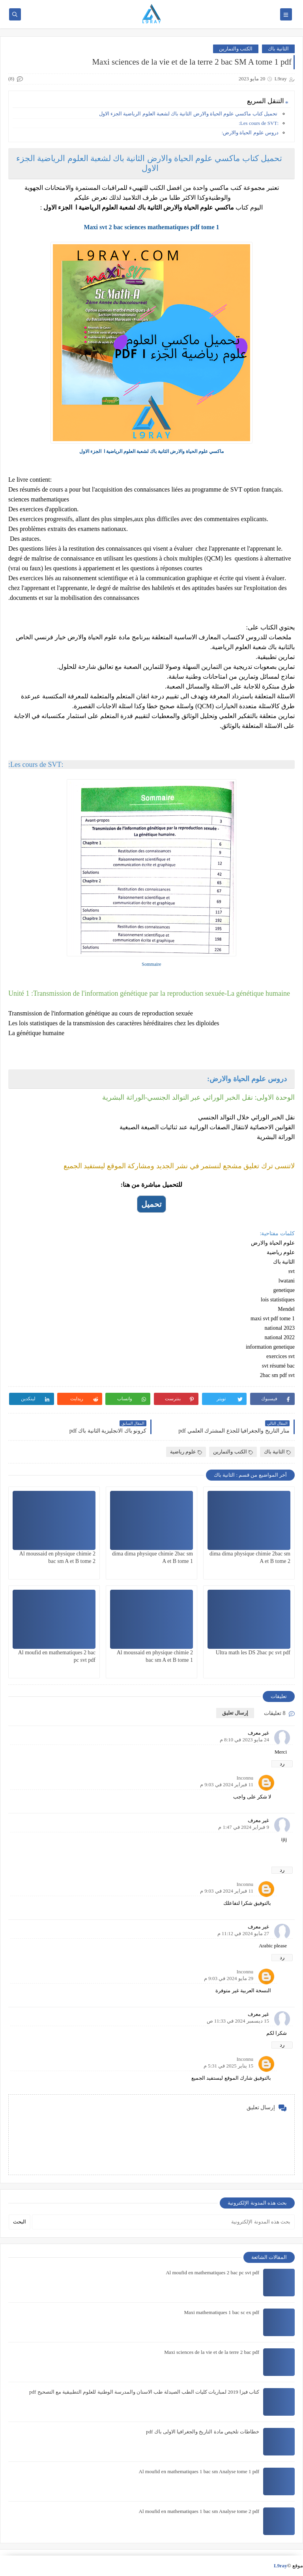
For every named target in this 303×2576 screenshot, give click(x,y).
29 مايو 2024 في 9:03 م (228, 1978)
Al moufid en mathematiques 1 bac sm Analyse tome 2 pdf (199, 2511)
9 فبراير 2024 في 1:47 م (243, 1827)
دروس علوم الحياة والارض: (250, 132)
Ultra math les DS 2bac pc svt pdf (253, 1652)
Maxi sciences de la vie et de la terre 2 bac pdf (211, 2352)
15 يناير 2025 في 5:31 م (228, 2066)
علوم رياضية (186, 1452)
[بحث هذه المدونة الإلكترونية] (163, 2221)
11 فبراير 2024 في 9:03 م (226, 1784)
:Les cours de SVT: (259, 123)
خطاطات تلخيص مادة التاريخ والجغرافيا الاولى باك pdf (202, 2432)
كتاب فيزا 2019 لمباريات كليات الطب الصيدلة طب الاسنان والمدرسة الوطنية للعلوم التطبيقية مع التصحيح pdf (144, 2392)
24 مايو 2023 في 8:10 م (244, 1740)
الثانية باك (278, 49)
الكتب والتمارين (235, 49)
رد (282, 1764)
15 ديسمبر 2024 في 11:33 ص (238, 2021)
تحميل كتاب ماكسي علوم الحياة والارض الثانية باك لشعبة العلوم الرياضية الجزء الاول (189, 114)
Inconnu (244, 1778)
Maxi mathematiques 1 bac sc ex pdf (221, 2312)
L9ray (280, 2566)
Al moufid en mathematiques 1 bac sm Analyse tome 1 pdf (199, 2471)
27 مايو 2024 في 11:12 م (243, 1933)
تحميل (151, 1204)
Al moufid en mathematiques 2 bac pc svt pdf (212, 2272)
